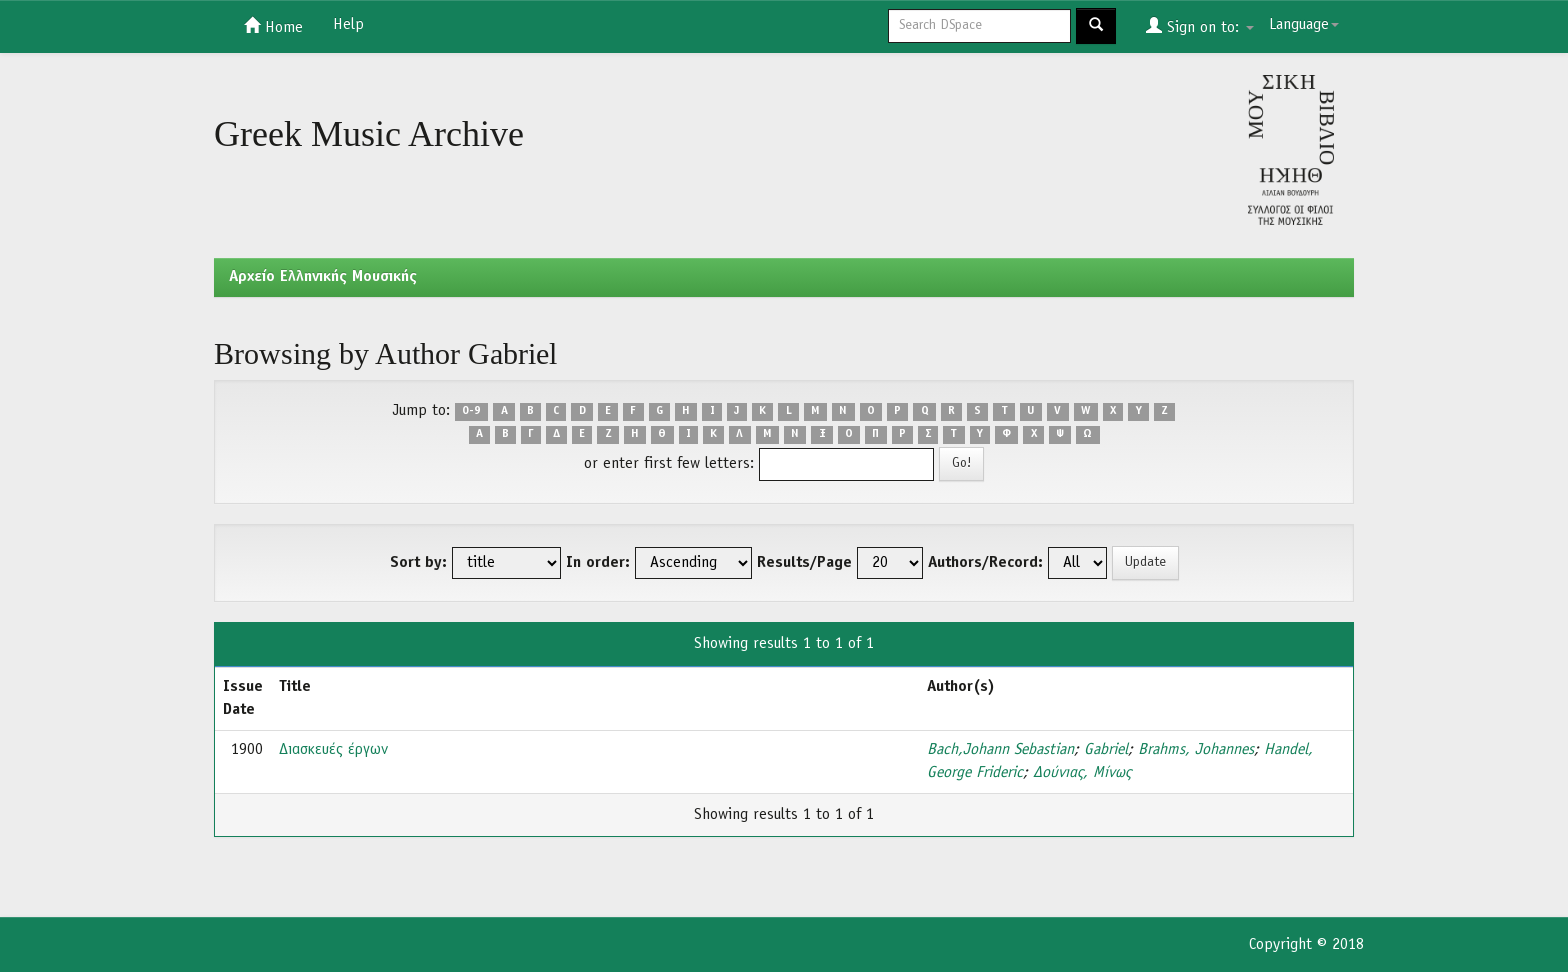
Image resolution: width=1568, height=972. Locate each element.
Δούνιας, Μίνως (1082, 773)
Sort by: (418, 563)
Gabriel (1106, 750)
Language (1304, 25)
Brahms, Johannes (1196, 750)
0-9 (471, 412)
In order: (598, 563)
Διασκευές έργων (333, 750)
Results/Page (804, 563)
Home (273, 26)
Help (348, 25)
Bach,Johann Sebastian (1000, 750)
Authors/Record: (985, 563)
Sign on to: (1200, 26)
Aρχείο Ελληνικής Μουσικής (323, 277)
